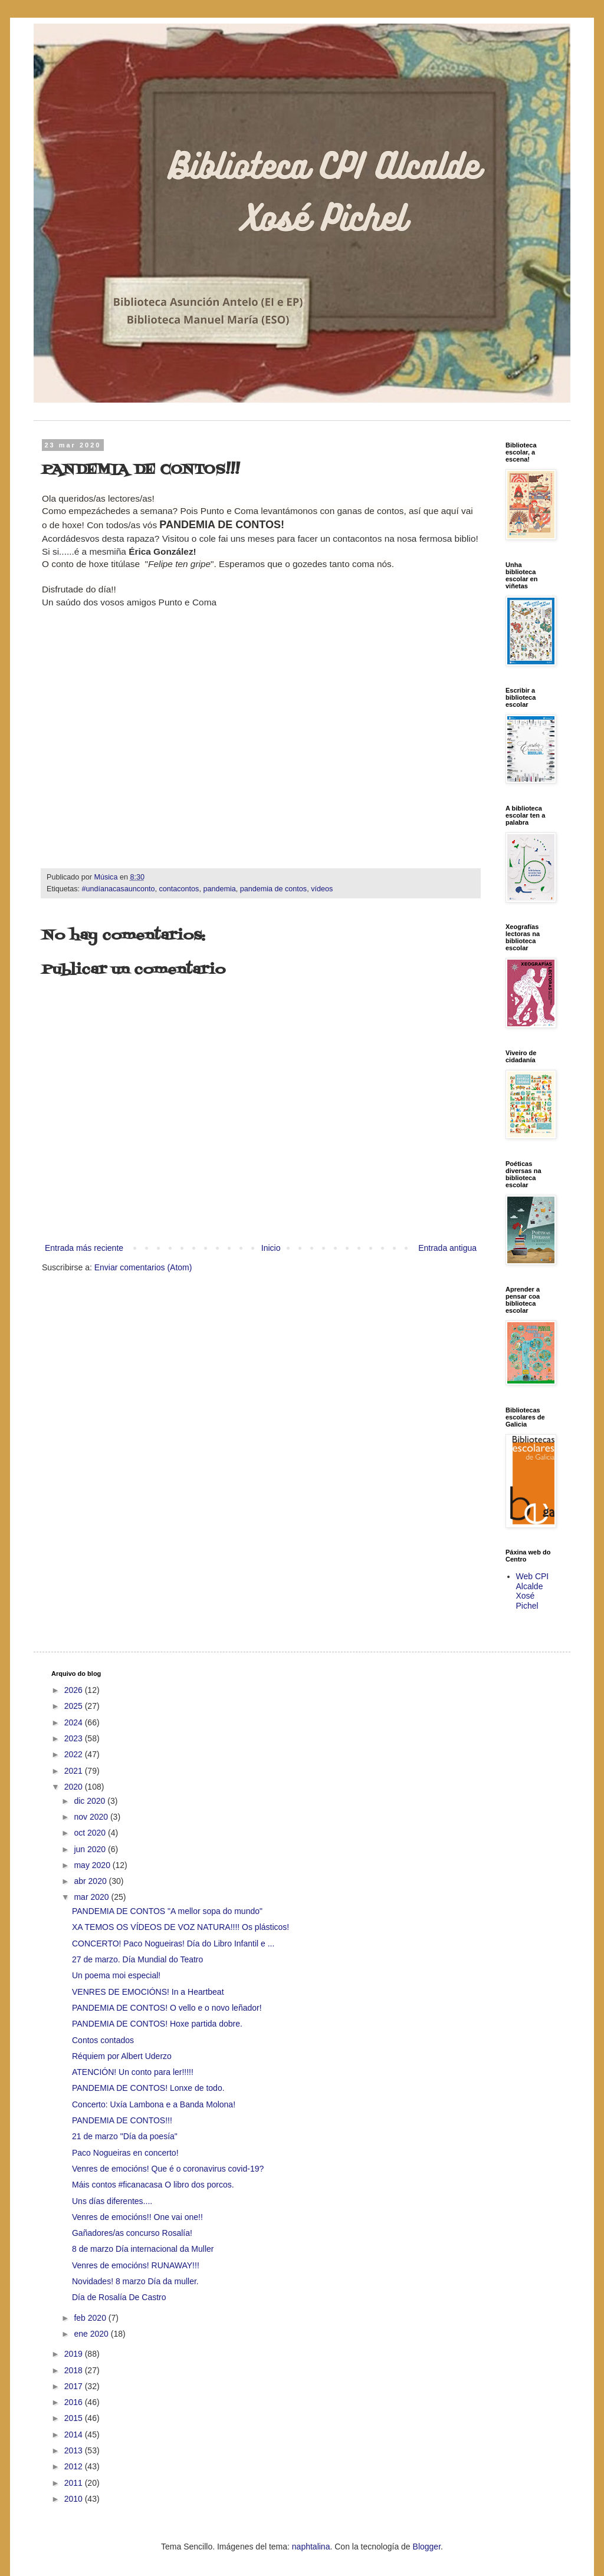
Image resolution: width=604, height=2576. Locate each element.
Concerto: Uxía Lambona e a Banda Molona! (153, 2104)
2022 (74, 1754)
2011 (74, 2483)
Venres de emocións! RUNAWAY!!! (135, 2265)
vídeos (322, 889)
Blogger (427, 2546)
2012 (74, 2466)
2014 (74, 2434)
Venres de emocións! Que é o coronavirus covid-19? (168, 2168)
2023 (74, 1738)
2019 (74, 2353)
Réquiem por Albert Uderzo (122, 2056)
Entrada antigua (447, 1248)
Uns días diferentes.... (112, 2201)
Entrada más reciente (84, 1248)
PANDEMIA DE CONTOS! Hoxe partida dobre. (157, 2023)
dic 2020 (90, 1801)
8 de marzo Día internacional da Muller (143, 2249)
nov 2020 (92, 1816)
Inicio (271, 1248)
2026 (74, 1690)
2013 (74, 2450)
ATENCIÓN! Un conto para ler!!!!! (132, 2072)
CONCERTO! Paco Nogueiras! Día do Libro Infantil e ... (173, 1943)
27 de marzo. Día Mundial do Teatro (137, 1959)
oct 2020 (91, 1832)
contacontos (179, 889)
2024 (74, 1722)
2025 (74, 1706)
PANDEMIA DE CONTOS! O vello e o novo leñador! (167, 2007)
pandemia (219, 889)
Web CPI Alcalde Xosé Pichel (532, 1591)
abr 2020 (91, 1881)
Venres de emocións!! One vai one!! (137, 2217)
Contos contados (103, 2040)
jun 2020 (91, 1849)
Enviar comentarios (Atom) (143, 1267)
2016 (74, 2402)
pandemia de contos (273, 889)
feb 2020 (91, 2318)
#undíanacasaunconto (118, 889)
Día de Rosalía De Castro (119, 2297)
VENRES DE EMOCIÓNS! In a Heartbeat (148, 1992)
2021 (74, 1770)
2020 (74, 1786)
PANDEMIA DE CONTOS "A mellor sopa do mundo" (167, 1911)
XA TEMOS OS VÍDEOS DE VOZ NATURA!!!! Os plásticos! (180, 1927)
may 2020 (93, 1865)
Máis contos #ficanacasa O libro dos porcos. (153, 2184)
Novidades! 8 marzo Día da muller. (135, 2281)
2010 (74, 2498)
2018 (74, 2370)
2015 (74, 2418)
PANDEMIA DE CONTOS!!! (122, 2120)
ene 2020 (92, 2333)
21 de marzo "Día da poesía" (125, 2136)
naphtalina (311, 2546)
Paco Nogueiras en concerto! (125, 2152)
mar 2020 (92, 1897)
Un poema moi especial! (116, 1975)
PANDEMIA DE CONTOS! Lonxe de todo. (148, 2088)
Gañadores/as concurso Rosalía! (132, 2233)
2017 (74, 2386)
